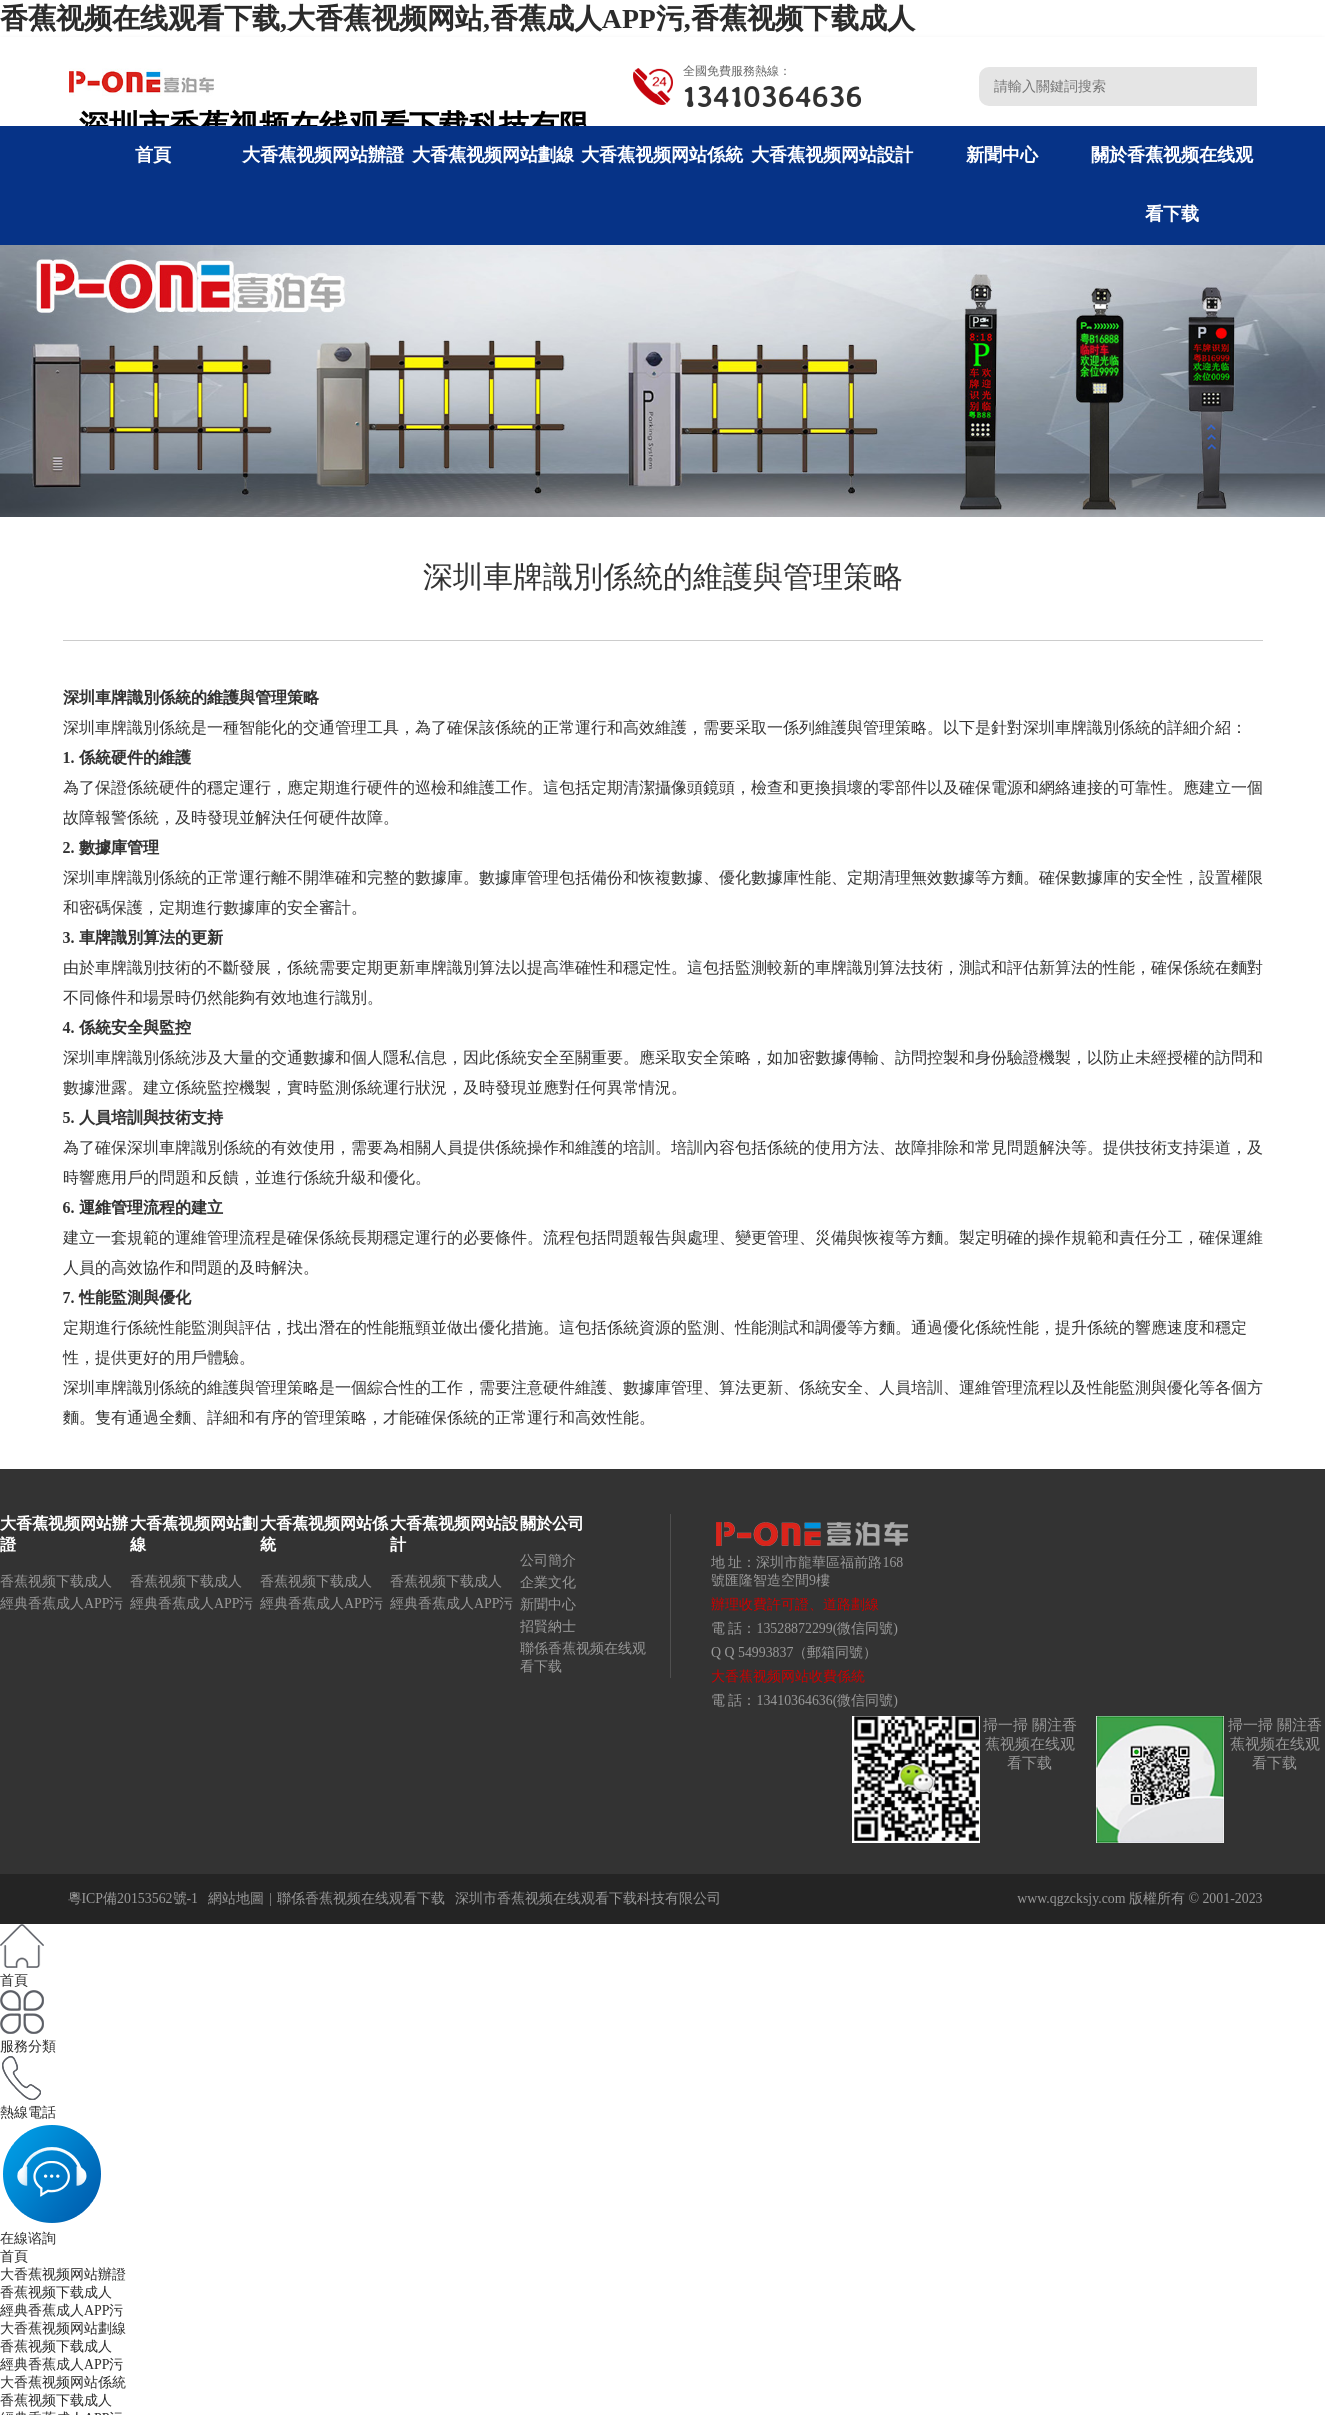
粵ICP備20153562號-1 (133, 1898)
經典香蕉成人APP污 (61, 1603)
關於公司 (552, 1523)
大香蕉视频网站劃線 (493, 155)
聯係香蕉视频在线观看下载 (361, 1898)
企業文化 (548, 1582)
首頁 (153, 155)
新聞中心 (1002, 155)
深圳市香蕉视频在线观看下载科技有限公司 (588, 1898)
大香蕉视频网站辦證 (323, 155)
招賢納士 (548, 1626)
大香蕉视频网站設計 (832, 155)
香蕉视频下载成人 (56, 1581)
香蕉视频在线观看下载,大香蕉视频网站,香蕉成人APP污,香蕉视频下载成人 (457, 18)
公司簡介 (548, 1560)
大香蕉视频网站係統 (662, 155)
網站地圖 (236, 1898)
